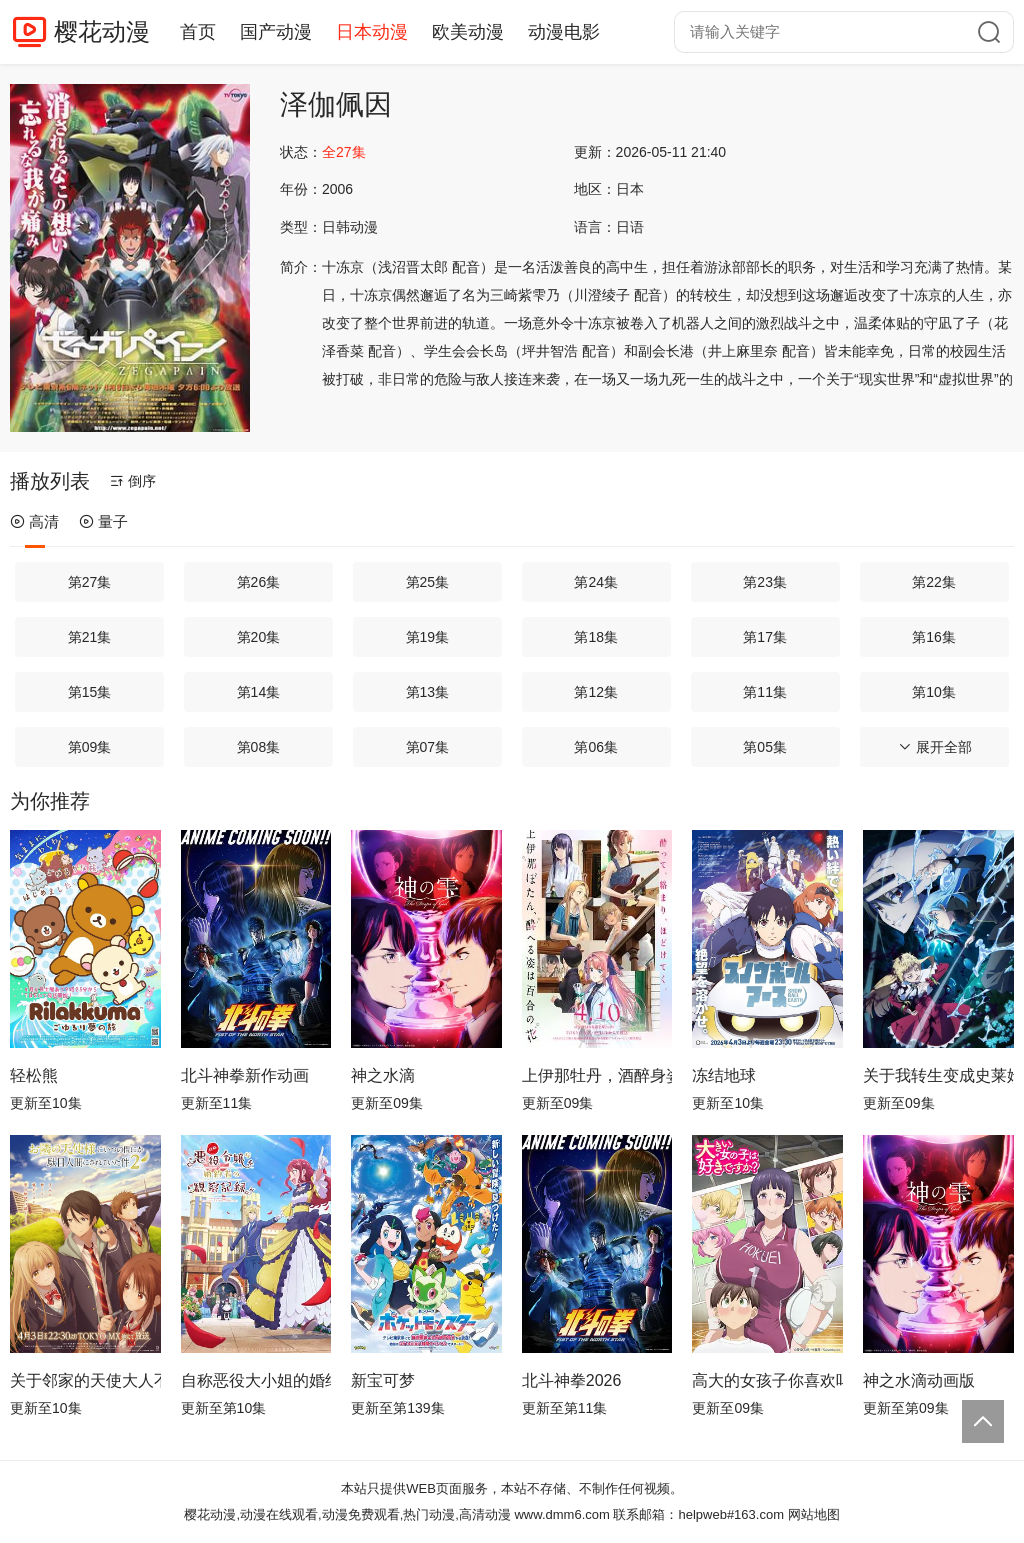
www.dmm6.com (561, 1514)
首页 (198, 32)
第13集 (428, 692)
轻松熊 (34, 1075)
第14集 (259, 692)
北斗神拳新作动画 (245, 1075)
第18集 (596, 637)
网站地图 (814, 1514)
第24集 (596, 582)
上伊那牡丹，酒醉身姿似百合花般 (597, 1075)
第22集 (934, 582)
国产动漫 (276, 32)
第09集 (90, 747)
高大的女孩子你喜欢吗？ (767, 1380)
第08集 (259, 747)
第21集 (90, 637)
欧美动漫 (468, 32)
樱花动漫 (102, 31)
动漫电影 (564, 32)
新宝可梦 (383, 1380)
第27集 (90, 582)
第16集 (934, 637)
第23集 (765, 582)
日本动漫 (372, 32)
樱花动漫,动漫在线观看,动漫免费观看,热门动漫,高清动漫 (347, 1514)
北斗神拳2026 (572, 1380)
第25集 (428, 582)
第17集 (765, 637)
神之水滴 (383, 1075)
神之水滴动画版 (919, 1380)
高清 (34, 521)
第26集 (259, 582)
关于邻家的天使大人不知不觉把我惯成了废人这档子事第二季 (85, 1380)
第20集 (259, 637)
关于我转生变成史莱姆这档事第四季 (938, 1075)
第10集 (934, 692)
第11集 (765, 692)
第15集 (90, 692)
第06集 (596, 747)
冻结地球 (724, 1075)
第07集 (428, 747)
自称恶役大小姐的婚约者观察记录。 (256, 1380)
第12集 (596, 692)
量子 (103, 521)
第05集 (765, 747)
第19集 (428, 637)
